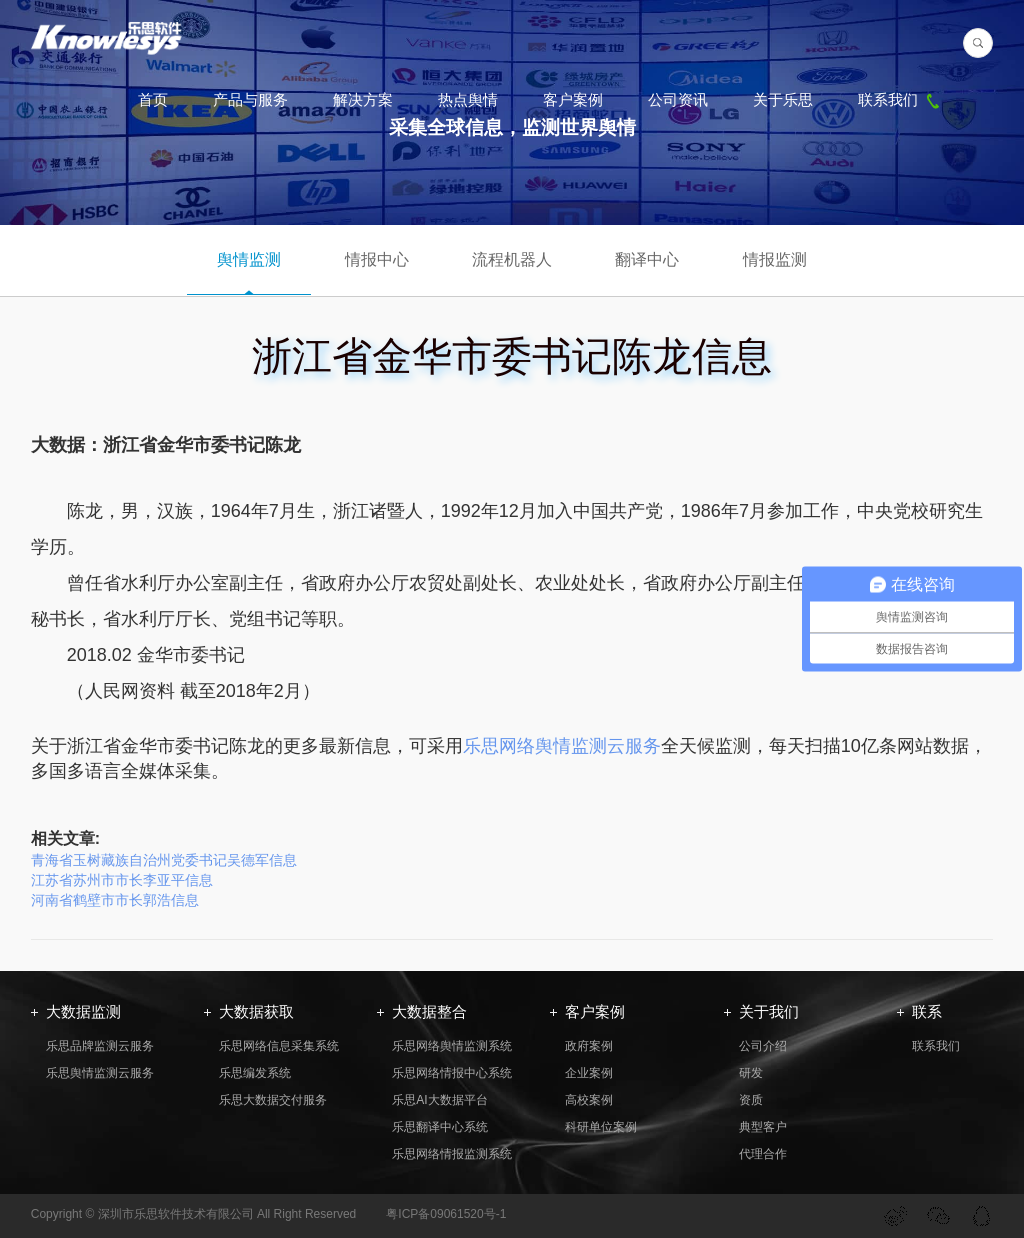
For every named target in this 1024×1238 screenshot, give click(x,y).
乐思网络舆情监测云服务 (562, 746)
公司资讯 (678, 99)
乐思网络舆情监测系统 (452, 1046)
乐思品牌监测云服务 (100, 1046)
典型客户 (763, 1127)
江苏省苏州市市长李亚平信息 (122, 880)
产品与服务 (250, 99)
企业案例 (589, 1073)
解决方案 (363, 99)
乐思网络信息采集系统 (279, 1046)
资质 (751, 1100)
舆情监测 (249, 259)
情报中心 (377, 259)
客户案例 (573, 99)
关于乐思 (783, 99)
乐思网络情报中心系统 (452, 1073)
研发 (751, 1073)
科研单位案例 (601, 1127)
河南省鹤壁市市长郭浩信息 (115, 900)
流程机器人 (512, 259)
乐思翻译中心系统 (440, 1127)
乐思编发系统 (255, 1073)
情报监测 (775, 259)
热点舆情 (468, 99)
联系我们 (901, 99)
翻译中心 (647, 259)
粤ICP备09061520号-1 (446, 1214)
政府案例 (589, 1046)
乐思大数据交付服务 (273, 1100)
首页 (153, 99)
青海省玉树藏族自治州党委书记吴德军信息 (164, 860)
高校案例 (589, 1100)
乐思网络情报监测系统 (452, 1154)
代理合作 (763, 1154)
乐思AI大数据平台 (439, 1100)
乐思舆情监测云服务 (100, 1073)
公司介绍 (763, 1046)
